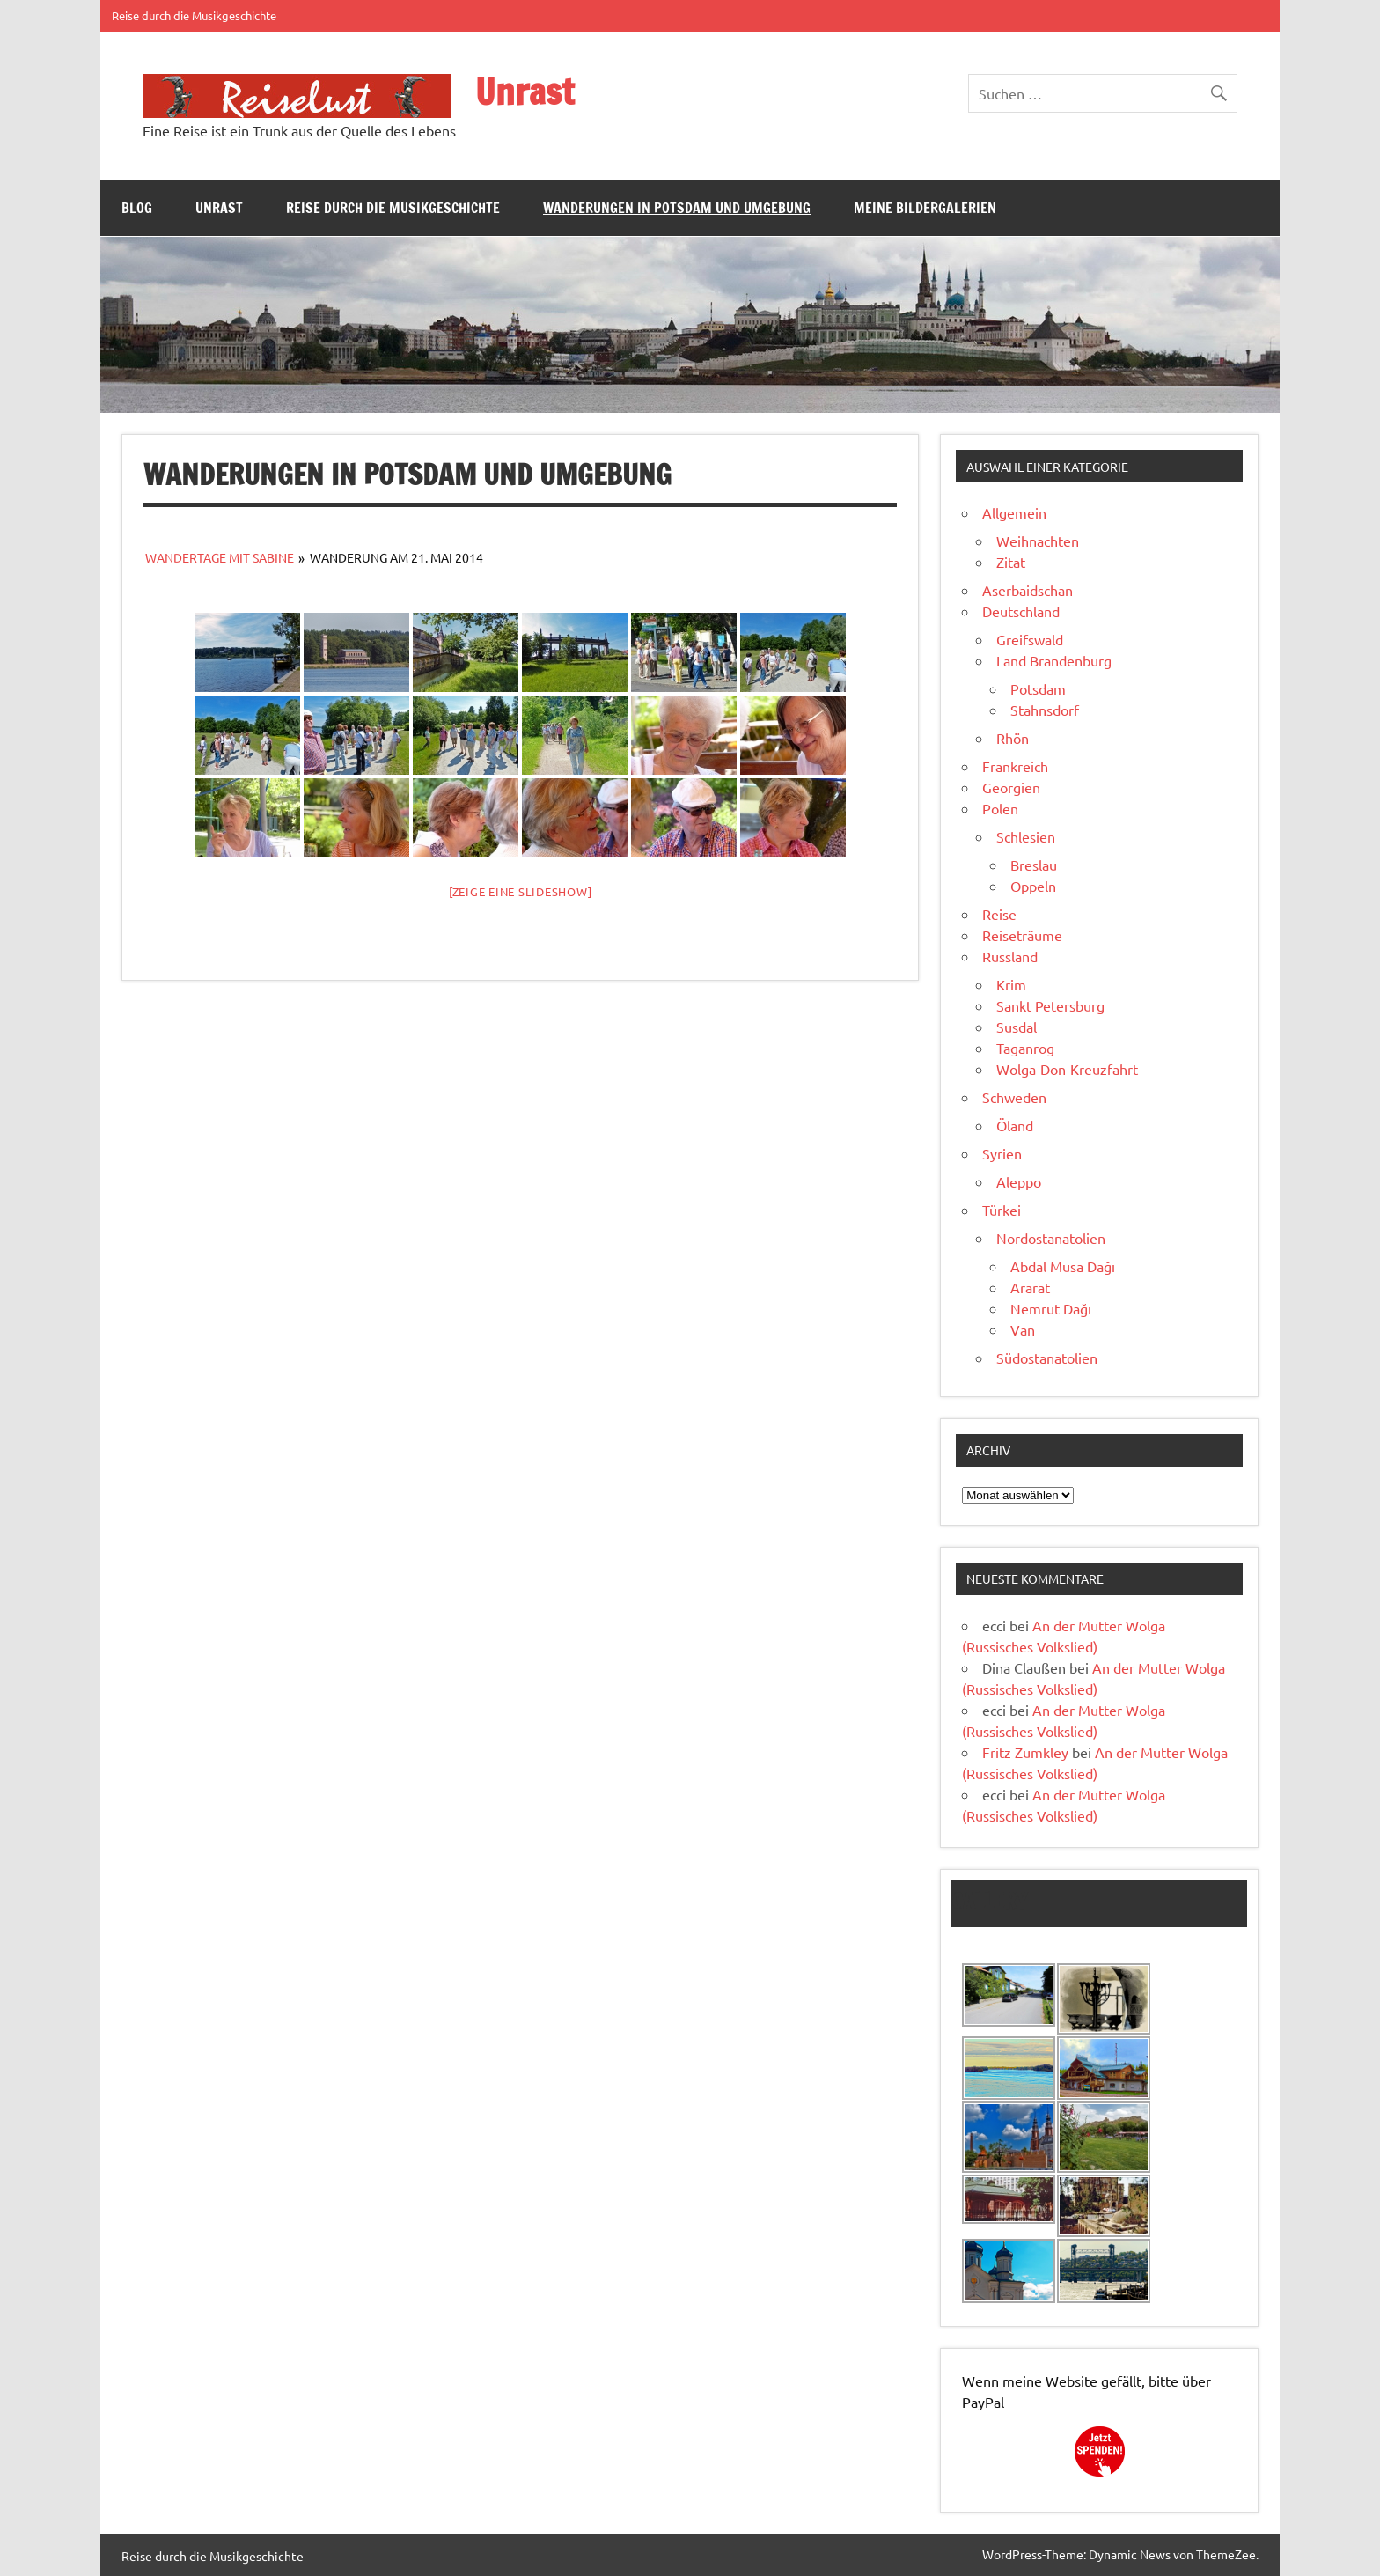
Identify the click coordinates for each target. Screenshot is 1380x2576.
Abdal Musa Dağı (1062, 1266)
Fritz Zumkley (1025, 1752)
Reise (999, 914)
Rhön (1012, 738)
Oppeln (1033, 885)
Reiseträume (1022, 935)
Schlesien (1025, 836)
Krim (1011, 984)
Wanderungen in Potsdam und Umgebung (677, 207)
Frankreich (1015, 766)
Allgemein (1014, 512)
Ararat (1030, 1287)
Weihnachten (1037, 540)
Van (1022, 1329)
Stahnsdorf (1044, 709)
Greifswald (1029, 639)
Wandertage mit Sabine (219, 557)
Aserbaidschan (1027, 590)
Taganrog (1025, 1047)
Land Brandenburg (1054, 660)
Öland (1014, 1125)
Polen (1000, 808)
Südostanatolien (1046, 1357)
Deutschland (1021, 611)
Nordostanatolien (1050, 1238)
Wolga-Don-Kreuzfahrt (1067, 1069)
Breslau (1033, 864)
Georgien (1011, 787)
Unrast (524, 91)
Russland (1010, 956)
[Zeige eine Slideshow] (520, 891)
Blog (136, 207)
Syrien (1002, 1153)
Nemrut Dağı (1050, 1308)
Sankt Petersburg (1050, 1005)
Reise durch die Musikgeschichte (194, 15)
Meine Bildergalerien (925, 207)
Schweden (1014, 1097)
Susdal (1016, 1026)
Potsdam (1038, 688)
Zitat (1010, 561)
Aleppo (1018, 1181)
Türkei (1001, 1209)
